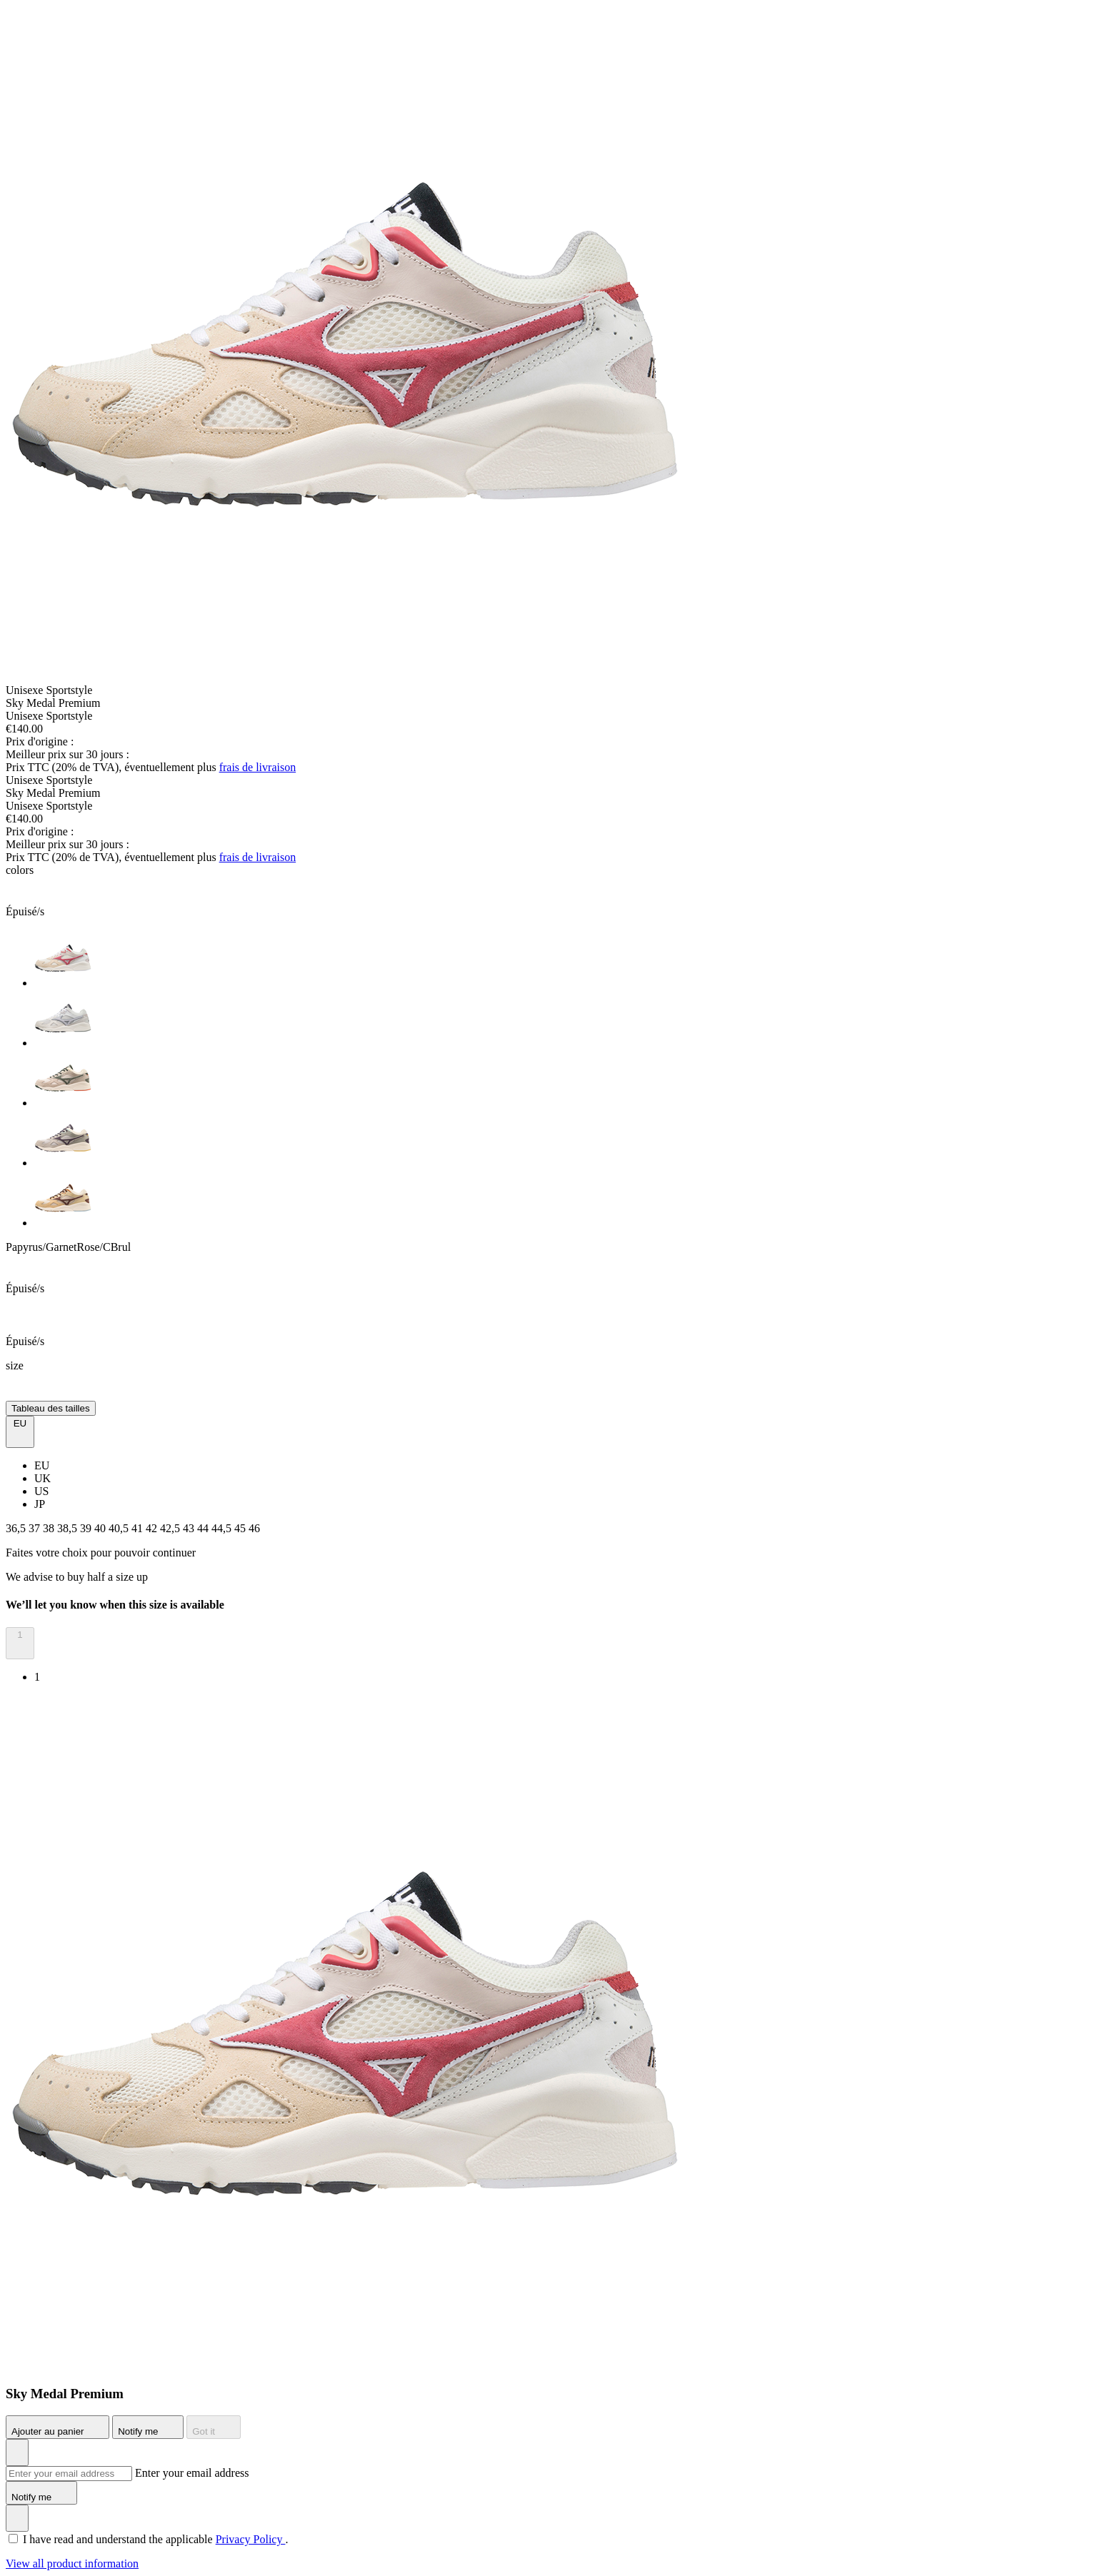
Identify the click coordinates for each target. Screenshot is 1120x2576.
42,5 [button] (171, 1528)
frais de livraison (257, 767)
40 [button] (101, 1528)
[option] (574, 960)
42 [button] (153, 1528)
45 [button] (241, 1528)
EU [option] (41, 1465)
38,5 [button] (68, 1528)
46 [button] (254, 1528)
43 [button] (190, 1528)
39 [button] (87, 1528)
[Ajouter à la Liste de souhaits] (17, 2452)
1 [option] (37, 1677)
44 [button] (204, 1528)
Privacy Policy (251, 2539)
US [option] (41, 1491)
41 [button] (138, 1528)
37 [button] (36, 1528)
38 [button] (50, 1528)
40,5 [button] (120, 1528)
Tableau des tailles (50, 1408)
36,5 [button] (17, 1528)
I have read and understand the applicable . (155, 2539)
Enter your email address (192, 2473)
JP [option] (39, 1504)
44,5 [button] (222, 1528)
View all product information (72, 2563)
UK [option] (42, 1478)
